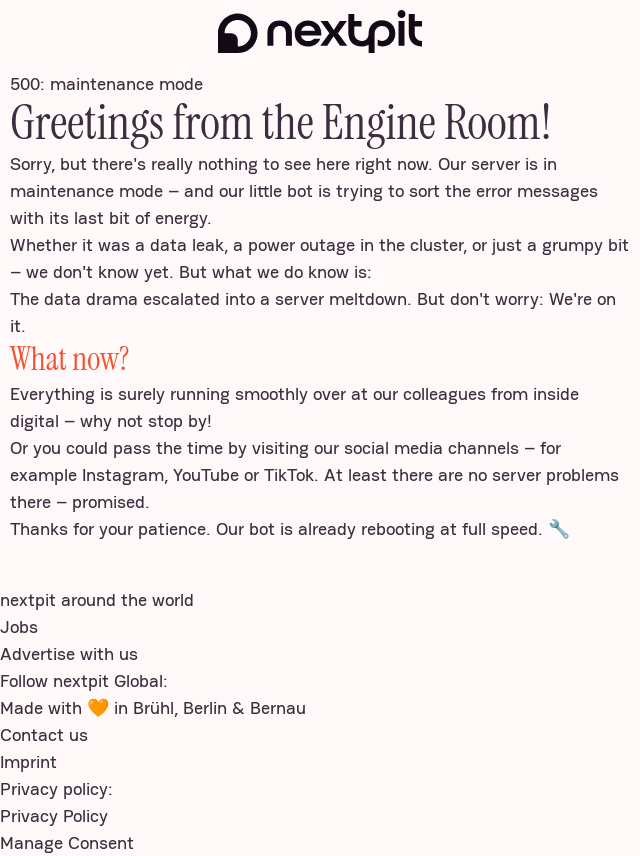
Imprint (28, 761)
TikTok (289, 474)
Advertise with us (69, 653)
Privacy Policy (54, 815)
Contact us (44, 734)
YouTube (206, 474)
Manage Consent (67, 842)
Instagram (123, 474)
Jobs (19, 626)
